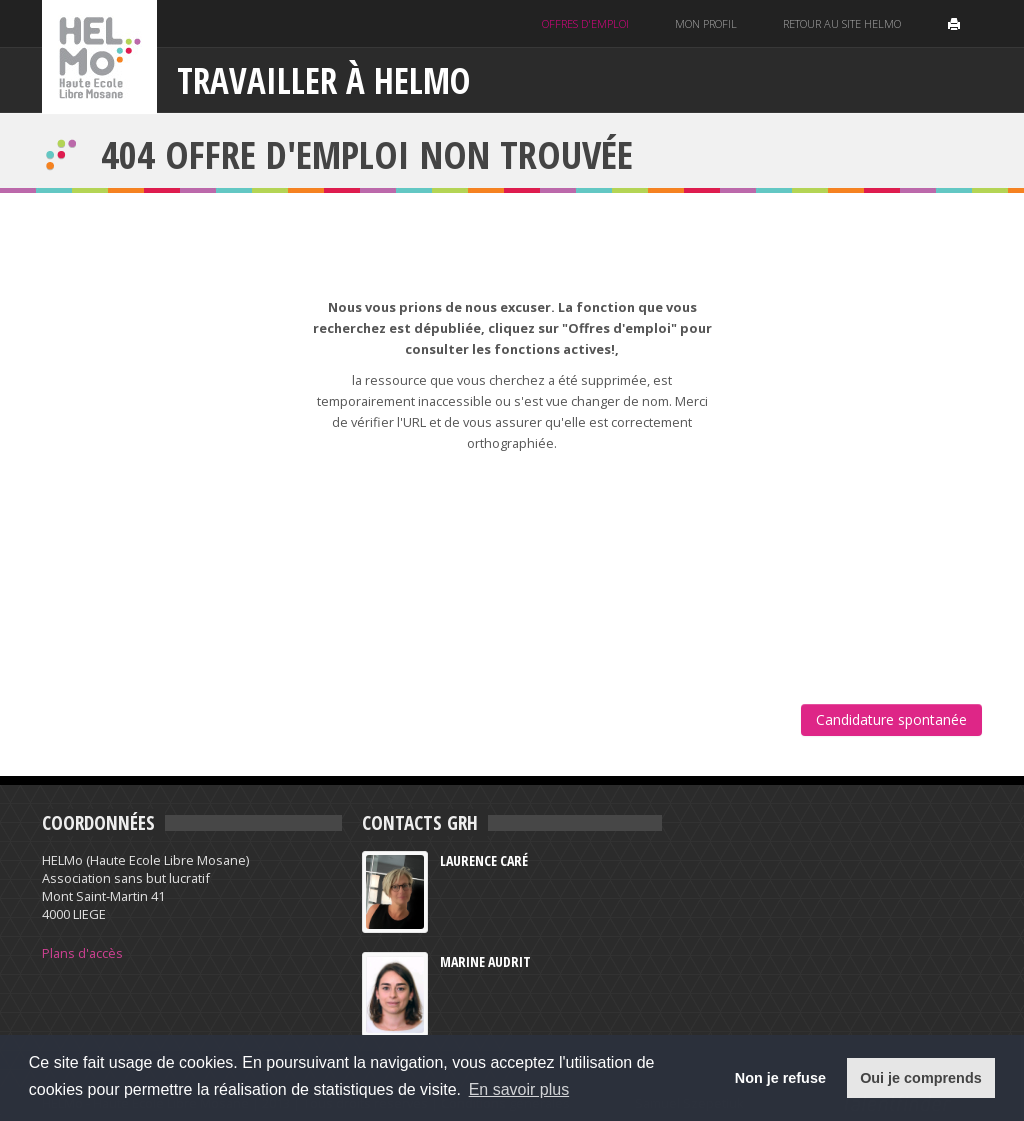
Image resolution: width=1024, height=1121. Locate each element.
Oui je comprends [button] (921, 1078)
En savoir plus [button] (519, 1089)
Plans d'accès (82, 953)
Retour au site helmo (842, 23)
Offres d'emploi (585, 23)
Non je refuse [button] (780, 1078)
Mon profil (706, 23)
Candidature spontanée (891, 719)
